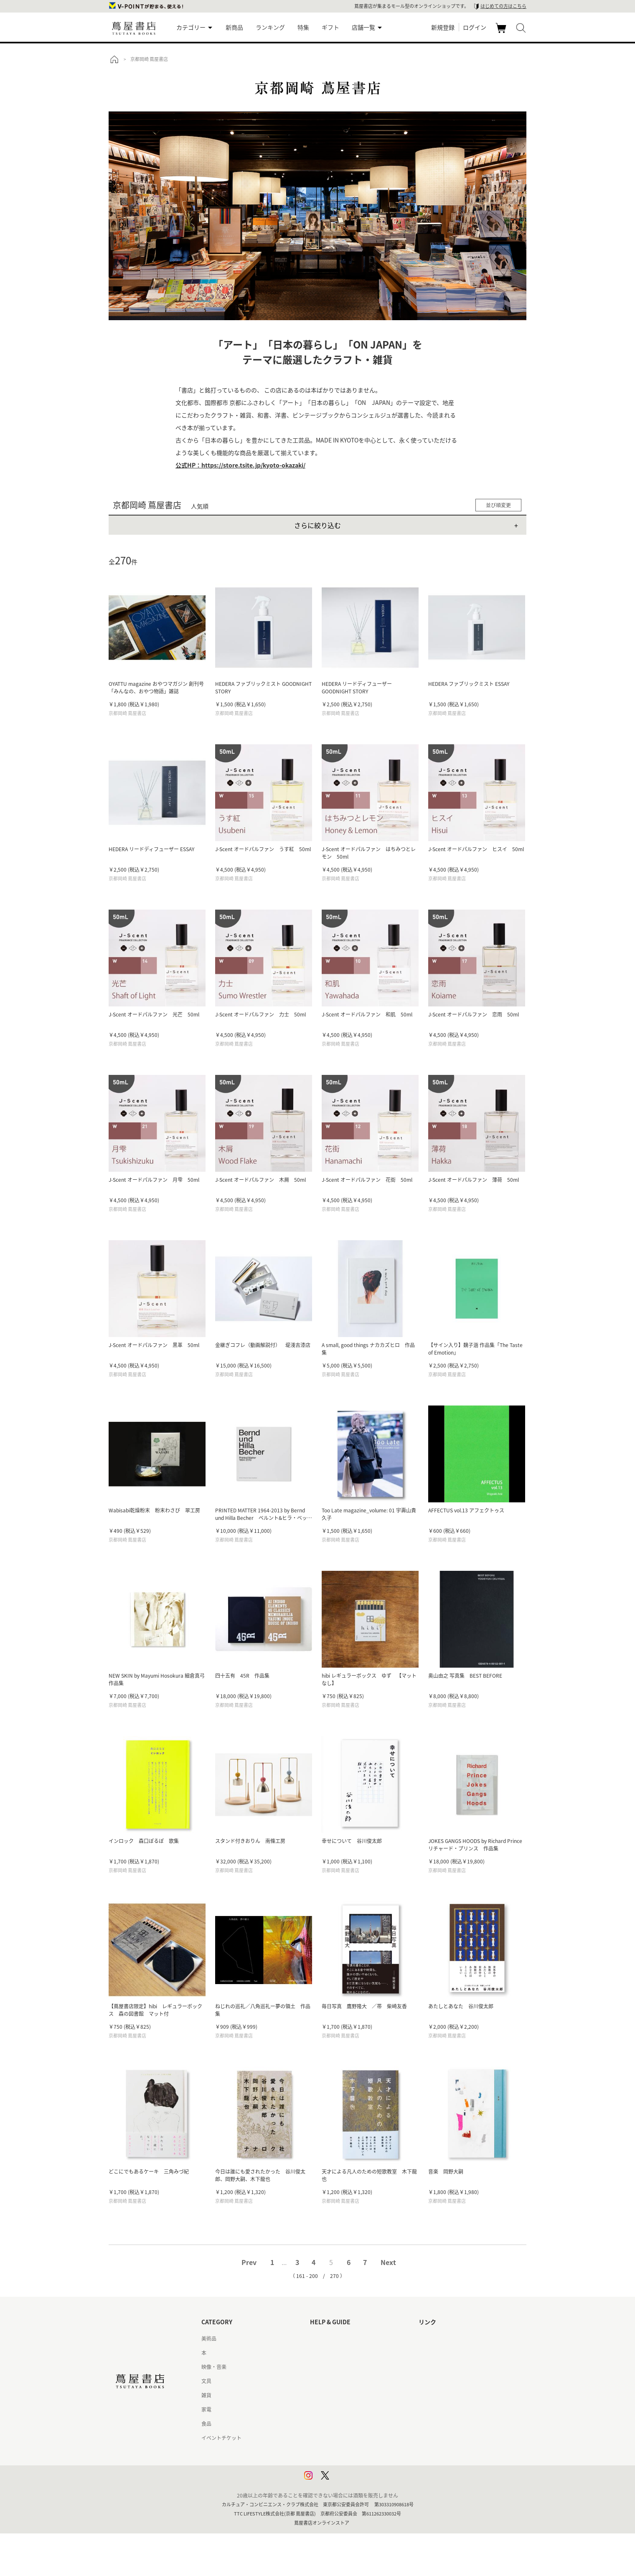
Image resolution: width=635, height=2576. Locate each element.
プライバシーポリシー (335, 2452)
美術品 (208, 2338)
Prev (249, 2262)
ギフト (330, 27)
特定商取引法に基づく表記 (340, 2423)
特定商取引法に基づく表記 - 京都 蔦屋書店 (358, 2438)
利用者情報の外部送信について (345, 2480)
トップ (114, 59)
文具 (206, 2381)
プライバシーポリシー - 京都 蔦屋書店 (353, 2466)
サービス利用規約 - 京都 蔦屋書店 (348, 2395)
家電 (206, 2409)
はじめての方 (325, 2338)
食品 (206, 2423)
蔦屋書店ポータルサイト (446, 2338)
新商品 (234, 27)
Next (388, 2262)
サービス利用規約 (330, 2381)
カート (502, 32)
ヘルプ (317, 2352)
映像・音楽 (213, 2367)
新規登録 (443, 27)
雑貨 (206, 2395)
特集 (303, 27)
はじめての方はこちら (503, 6)
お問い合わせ (325, 2367)
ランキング (270, 27)
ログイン (474, 27)
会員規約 (320, 2409)
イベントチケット (221, 2438)
